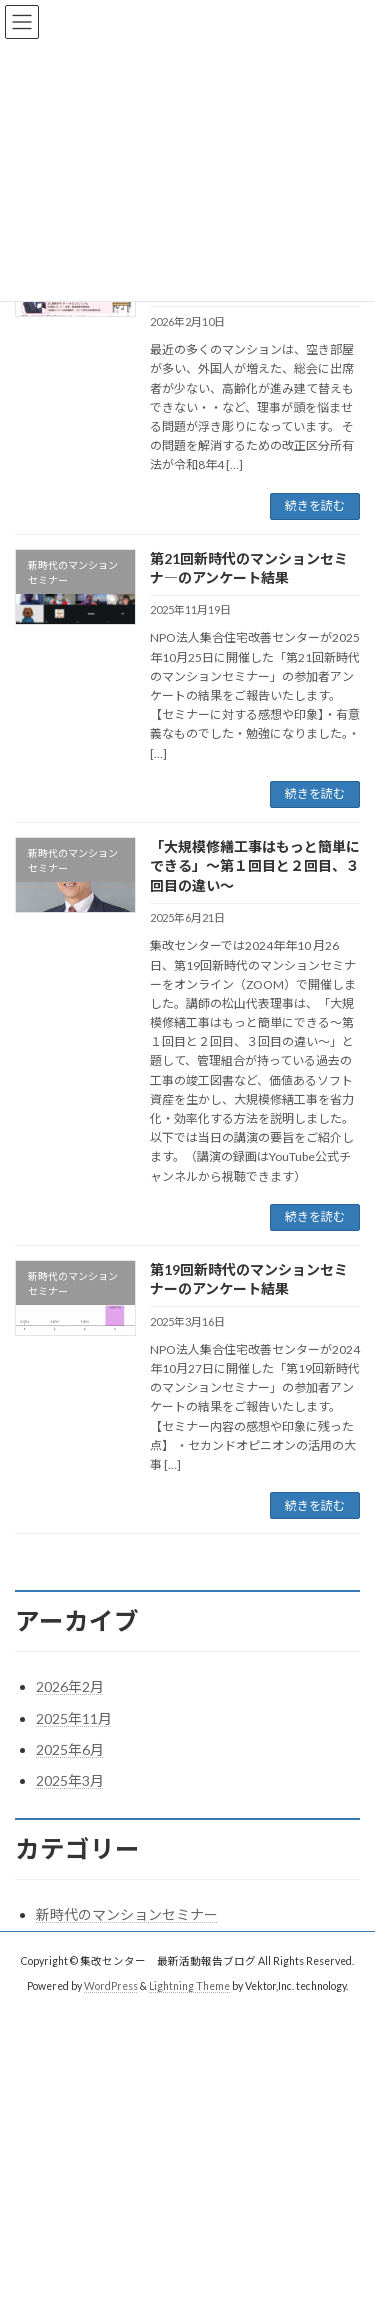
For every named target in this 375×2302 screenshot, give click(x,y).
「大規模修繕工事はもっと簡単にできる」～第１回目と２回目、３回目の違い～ (255, 866)
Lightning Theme (189, 1986)
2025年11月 (74, 1718)
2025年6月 (70, 1749)
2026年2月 (70, 1686)
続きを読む (315, 505)
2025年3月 (70, 1780)
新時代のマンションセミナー (127, 1914)
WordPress (111, 1986)
